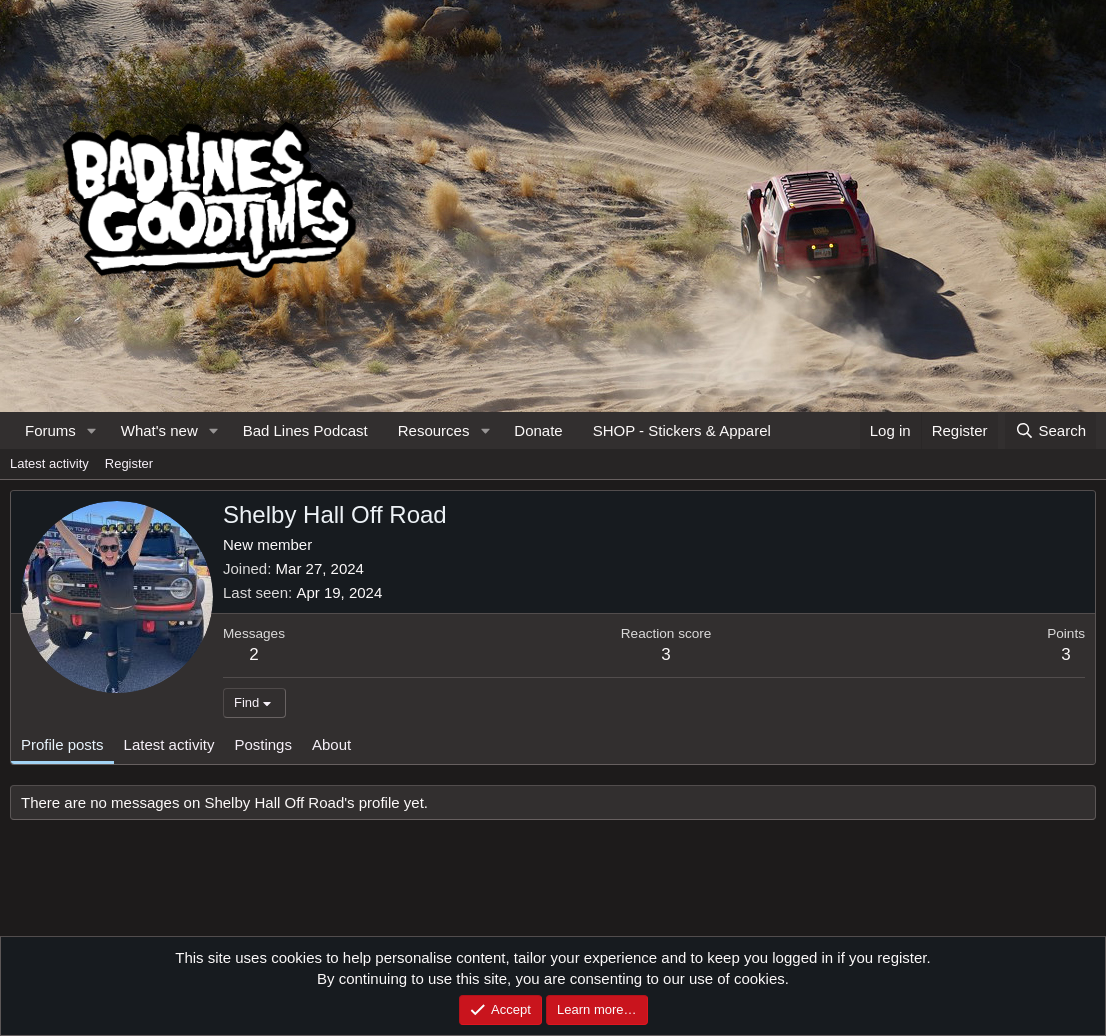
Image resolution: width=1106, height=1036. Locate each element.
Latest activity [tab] (169, 744)
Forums (50, 430)
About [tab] (331, 744)
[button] (92, 430)
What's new (159, 430)
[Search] (1050, 430)
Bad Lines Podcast (305, 430)
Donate (538, 430)
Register (129, 463)
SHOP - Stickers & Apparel (682, 430)
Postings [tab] (263, 744)
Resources (434, 430)
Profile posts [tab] (62, 744)
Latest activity (49, 463)
